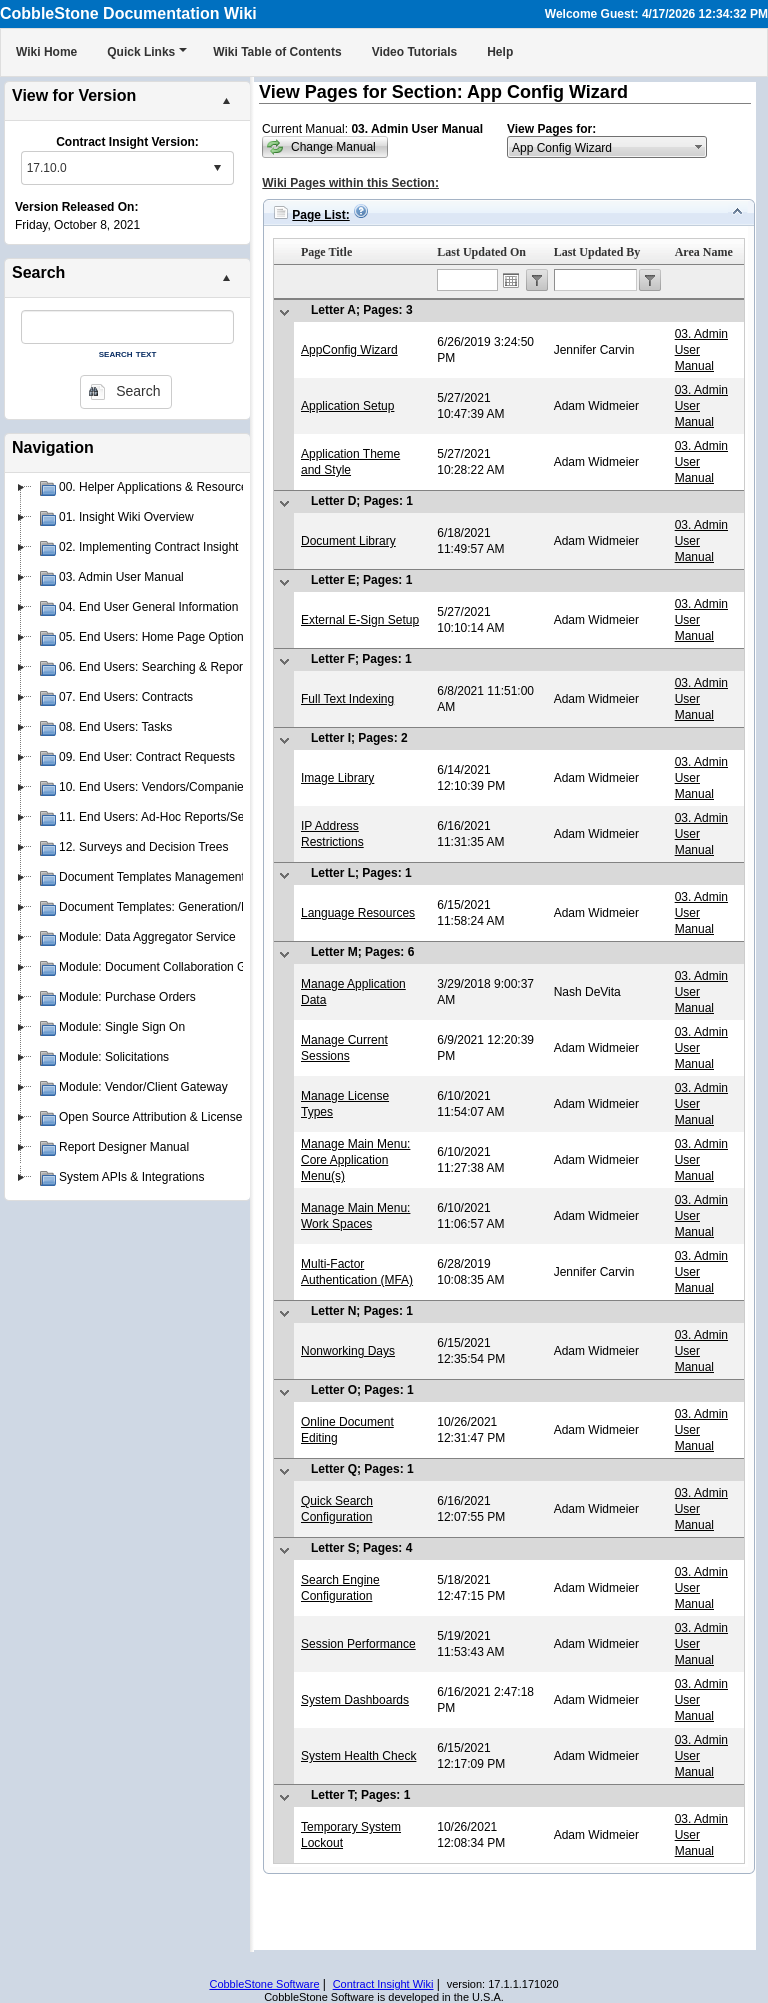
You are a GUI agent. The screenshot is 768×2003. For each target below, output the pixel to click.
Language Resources (358, 913)
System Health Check (358, 1756)
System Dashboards (355, 1700)
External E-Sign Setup (360, 620)
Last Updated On (481, 252)
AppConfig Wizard (349, 350)
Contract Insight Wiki (383, 1984)
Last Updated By (597, 252)
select (217, 168)
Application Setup (347, 406)
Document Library (348, 541)
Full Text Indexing (347, 699)
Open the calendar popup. (511, 280)
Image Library (337, 778)
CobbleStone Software (264, 1984)
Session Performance (358, 1644)
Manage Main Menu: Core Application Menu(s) (355, 1160)
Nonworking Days (348, 1351)
